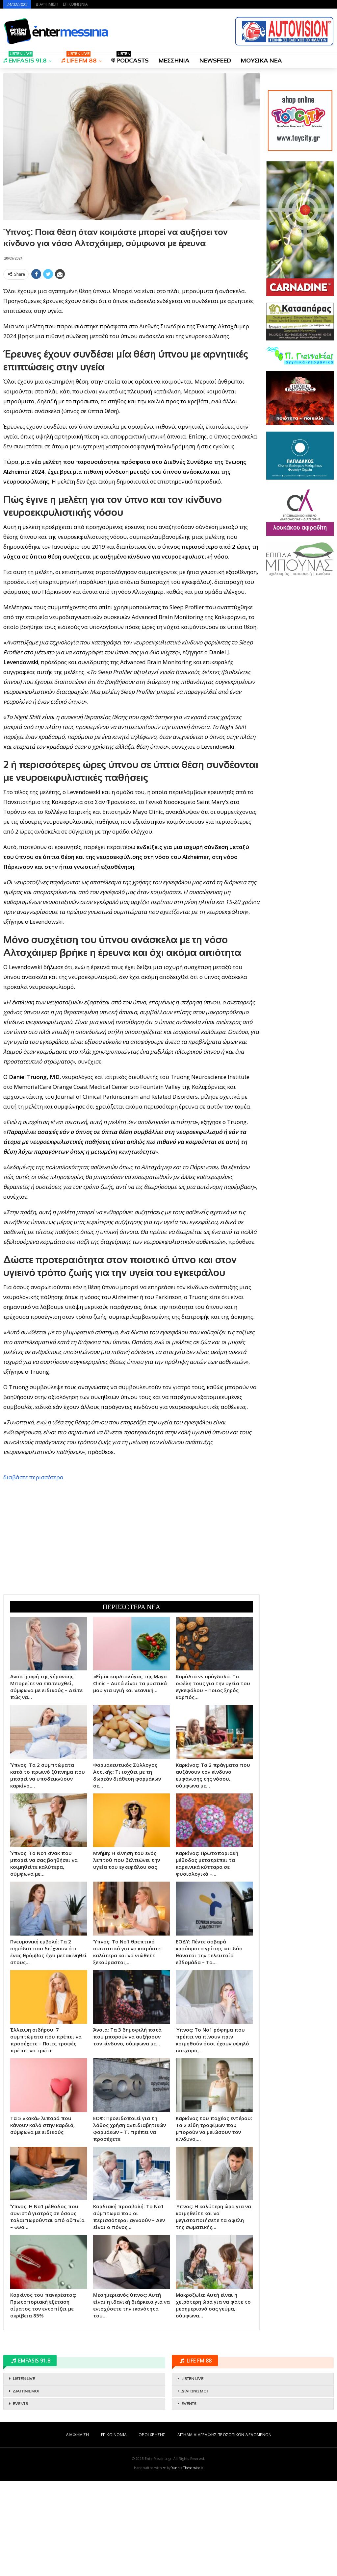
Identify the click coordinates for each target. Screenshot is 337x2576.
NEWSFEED (215, 60)
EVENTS (20, 2498)
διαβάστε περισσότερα (33, 1572)
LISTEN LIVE (24, 2473)
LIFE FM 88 (79, 58)
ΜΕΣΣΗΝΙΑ (174, 60)
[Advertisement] (131, 328)
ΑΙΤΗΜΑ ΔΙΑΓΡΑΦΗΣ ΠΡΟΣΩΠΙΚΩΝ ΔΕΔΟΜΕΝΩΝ (224, 2530)
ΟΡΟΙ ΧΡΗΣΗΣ (152, 2530)
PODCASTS (130, 58)
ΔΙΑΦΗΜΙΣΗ (47, 4)
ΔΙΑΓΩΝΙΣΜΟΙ (26, 2486)
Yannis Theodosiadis (187, 2563)
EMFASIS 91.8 (25, 58)
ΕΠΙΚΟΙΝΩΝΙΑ (75, 4)
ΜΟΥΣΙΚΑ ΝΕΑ (261, 60)
